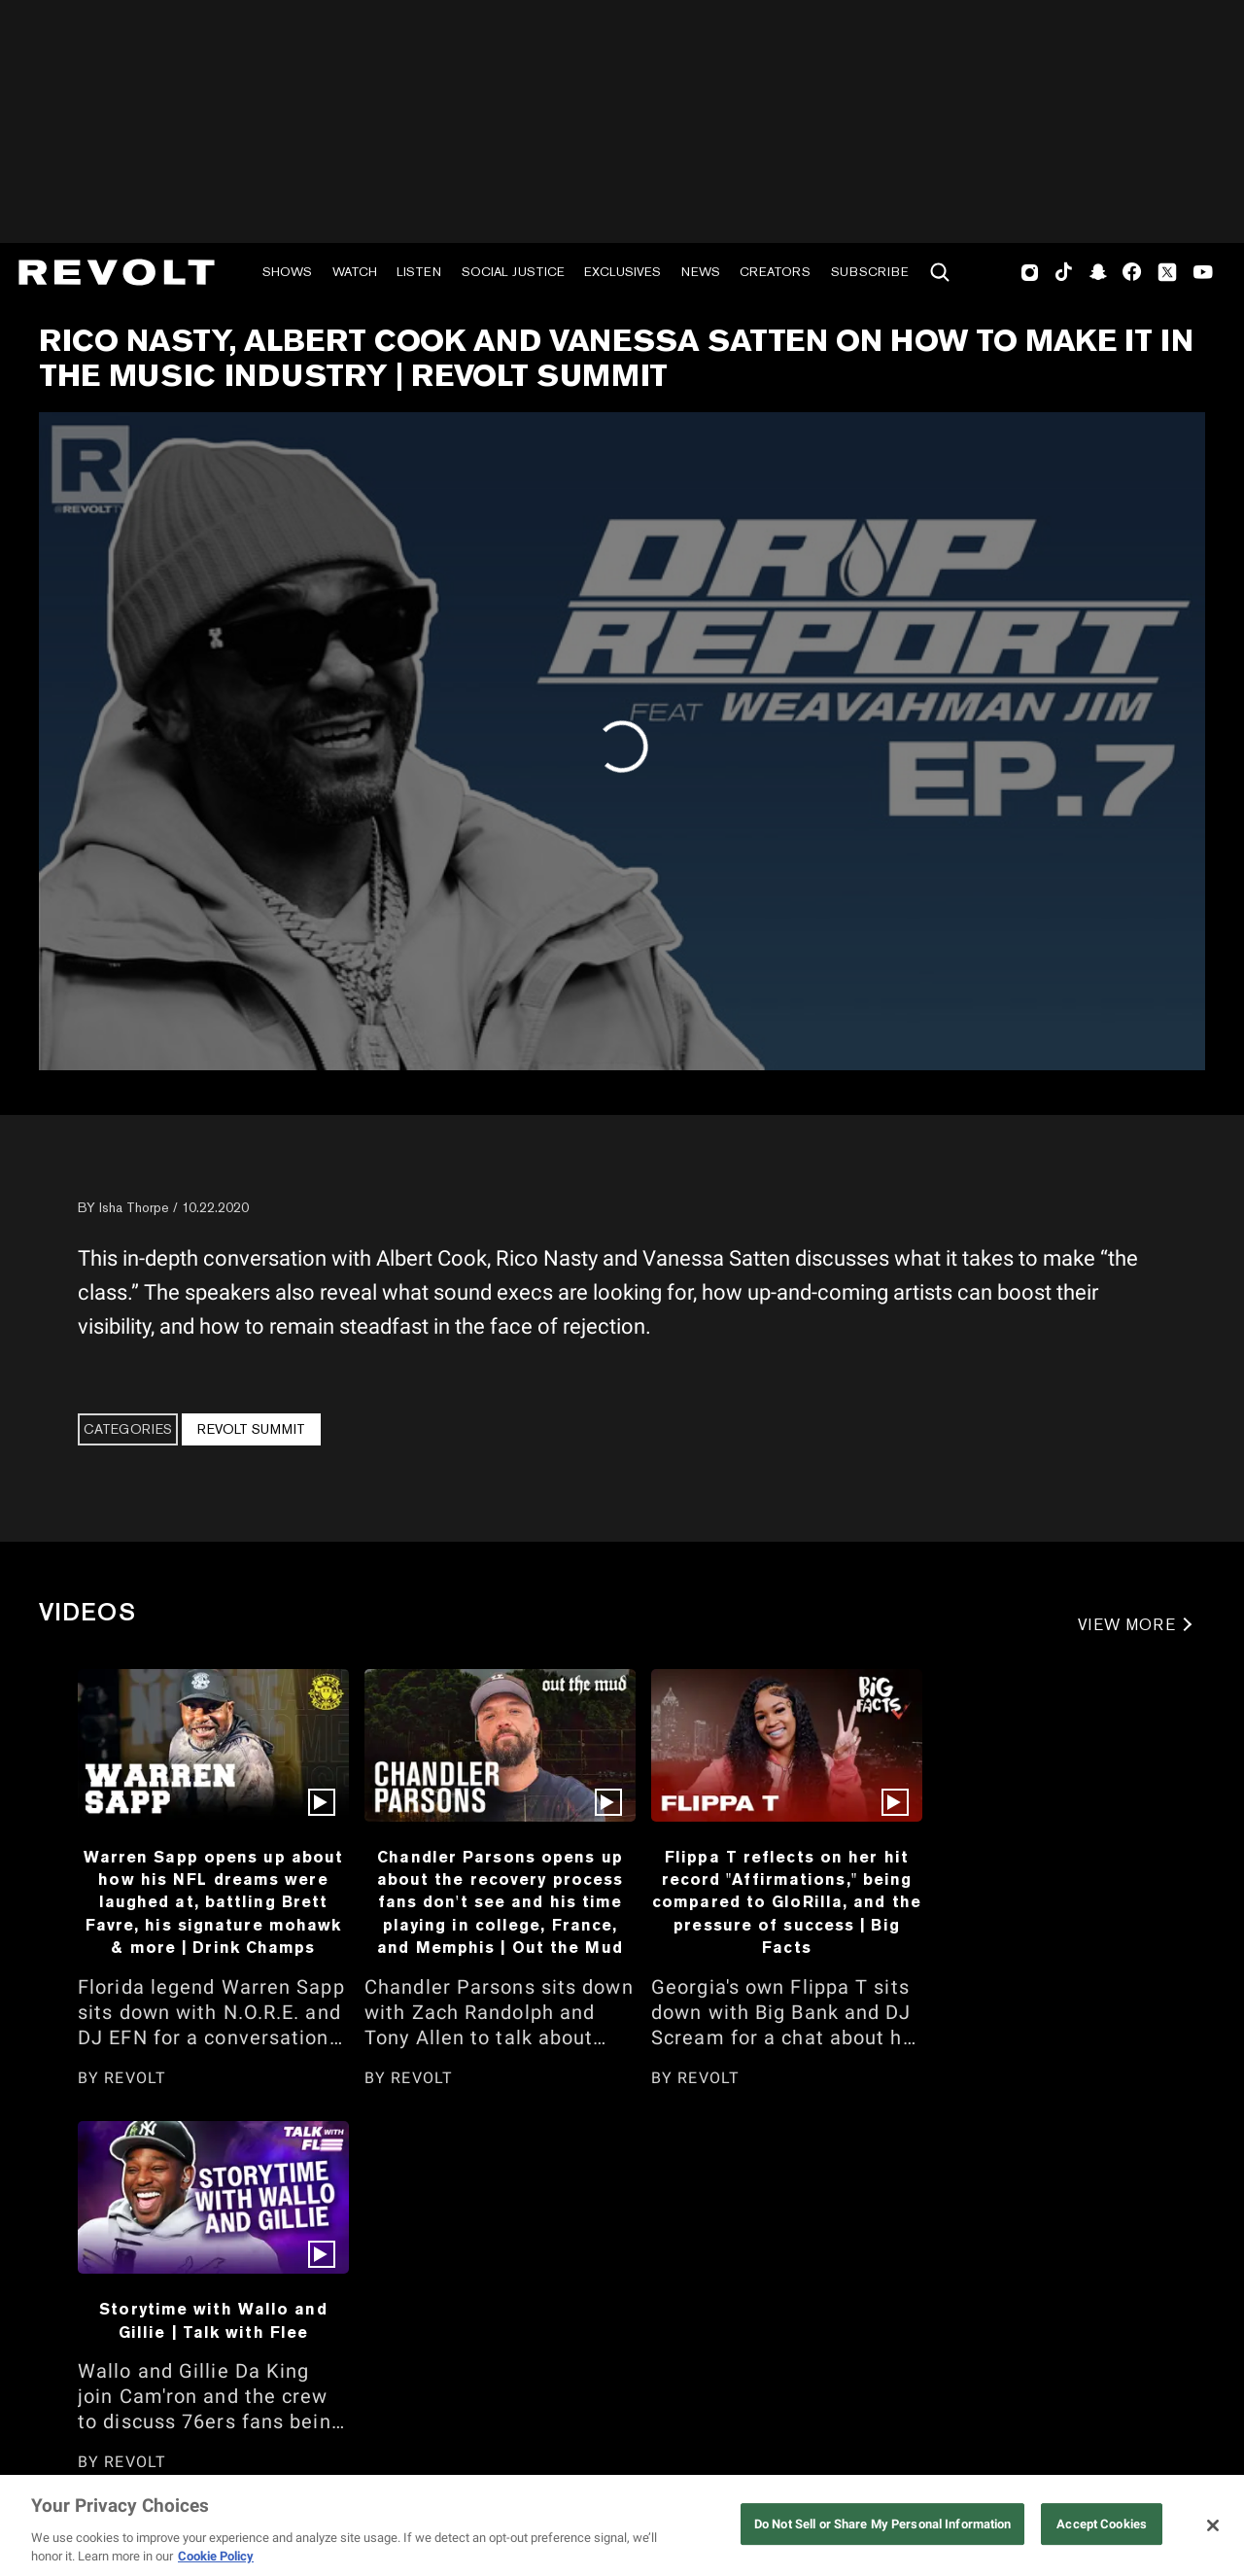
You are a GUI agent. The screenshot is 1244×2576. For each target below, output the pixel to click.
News (700, 271)
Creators (775, 271)
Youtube (1203, 274)
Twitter (1167, 272)
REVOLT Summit (251, 1429)
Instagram (1030, 272)
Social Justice (513, 271)
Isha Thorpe (134, 1207)
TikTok (1063, 272)
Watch (354, 271)
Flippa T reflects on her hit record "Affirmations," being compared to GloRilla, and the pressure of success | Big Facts (786, 1902)
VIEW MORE (1127, 1625)
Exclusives (622, 271)
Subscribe (870, 271)
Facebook (1132, 272)
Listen (419, 271)
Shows (287, 271)
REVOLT (135, 2078)
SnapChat (1097, 272)
